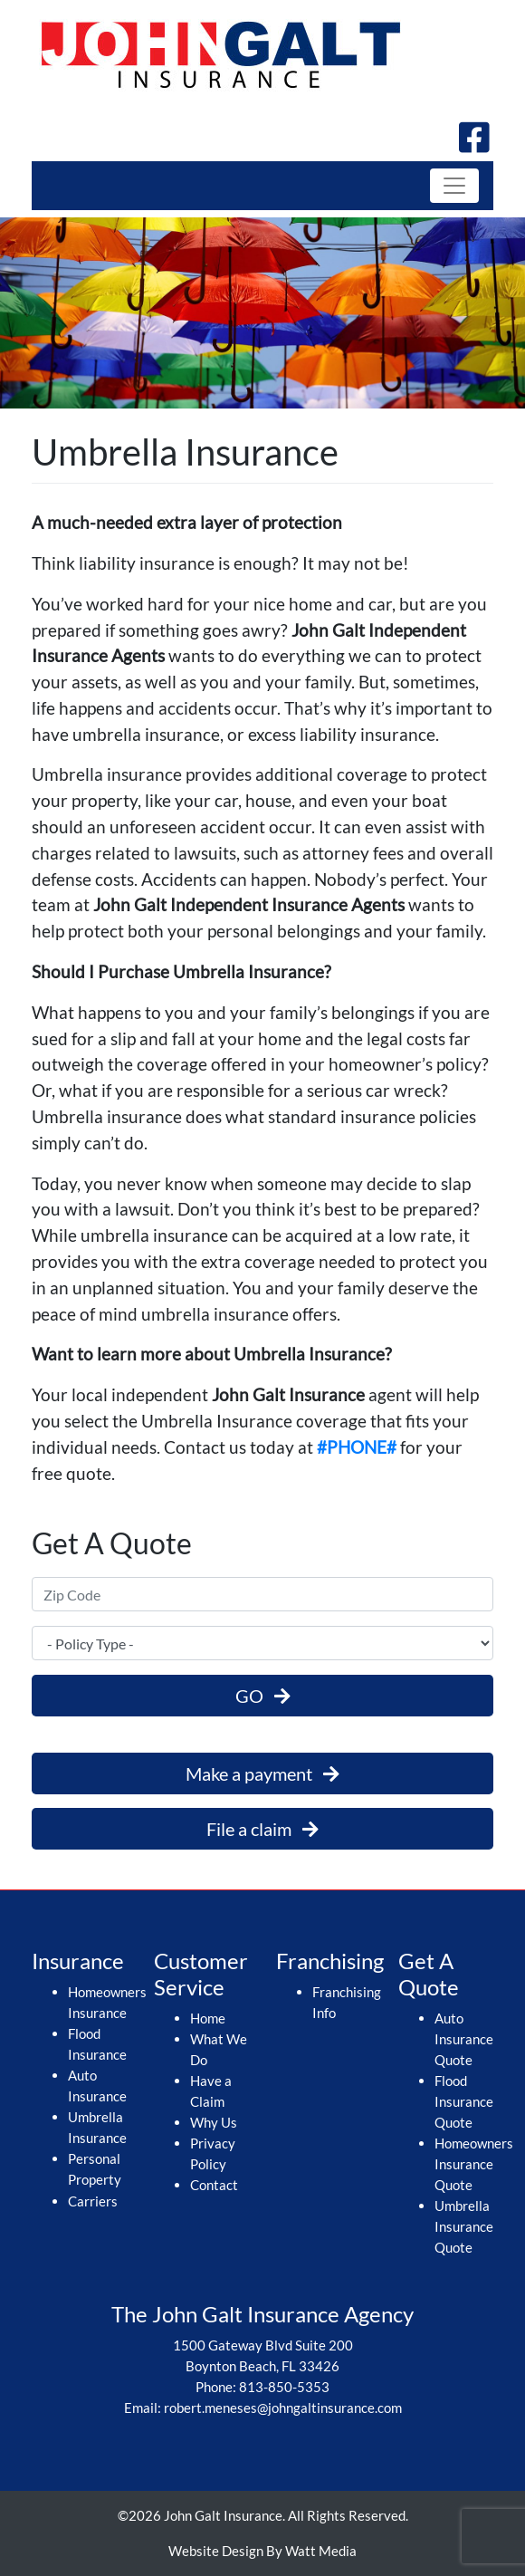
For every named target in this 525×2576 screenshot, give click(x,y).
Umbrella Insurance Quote (463, 2226)
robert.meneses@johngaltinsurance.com (283, 2407)
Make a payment (262, 1773)
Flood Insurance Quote (463, 2101)
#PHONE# (356, 1447)
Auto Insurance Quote (463, 2039)
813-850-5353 (284, 2387)
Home (207, 2018)
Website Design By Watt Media (262, 2550)
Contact (214, 2185)
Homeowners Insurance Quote (473, 2164)
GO (263, 1695)
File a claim (262, 1829)
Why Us (213, 2122)
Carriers (93, 2201)
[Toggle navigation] (454, 185)
